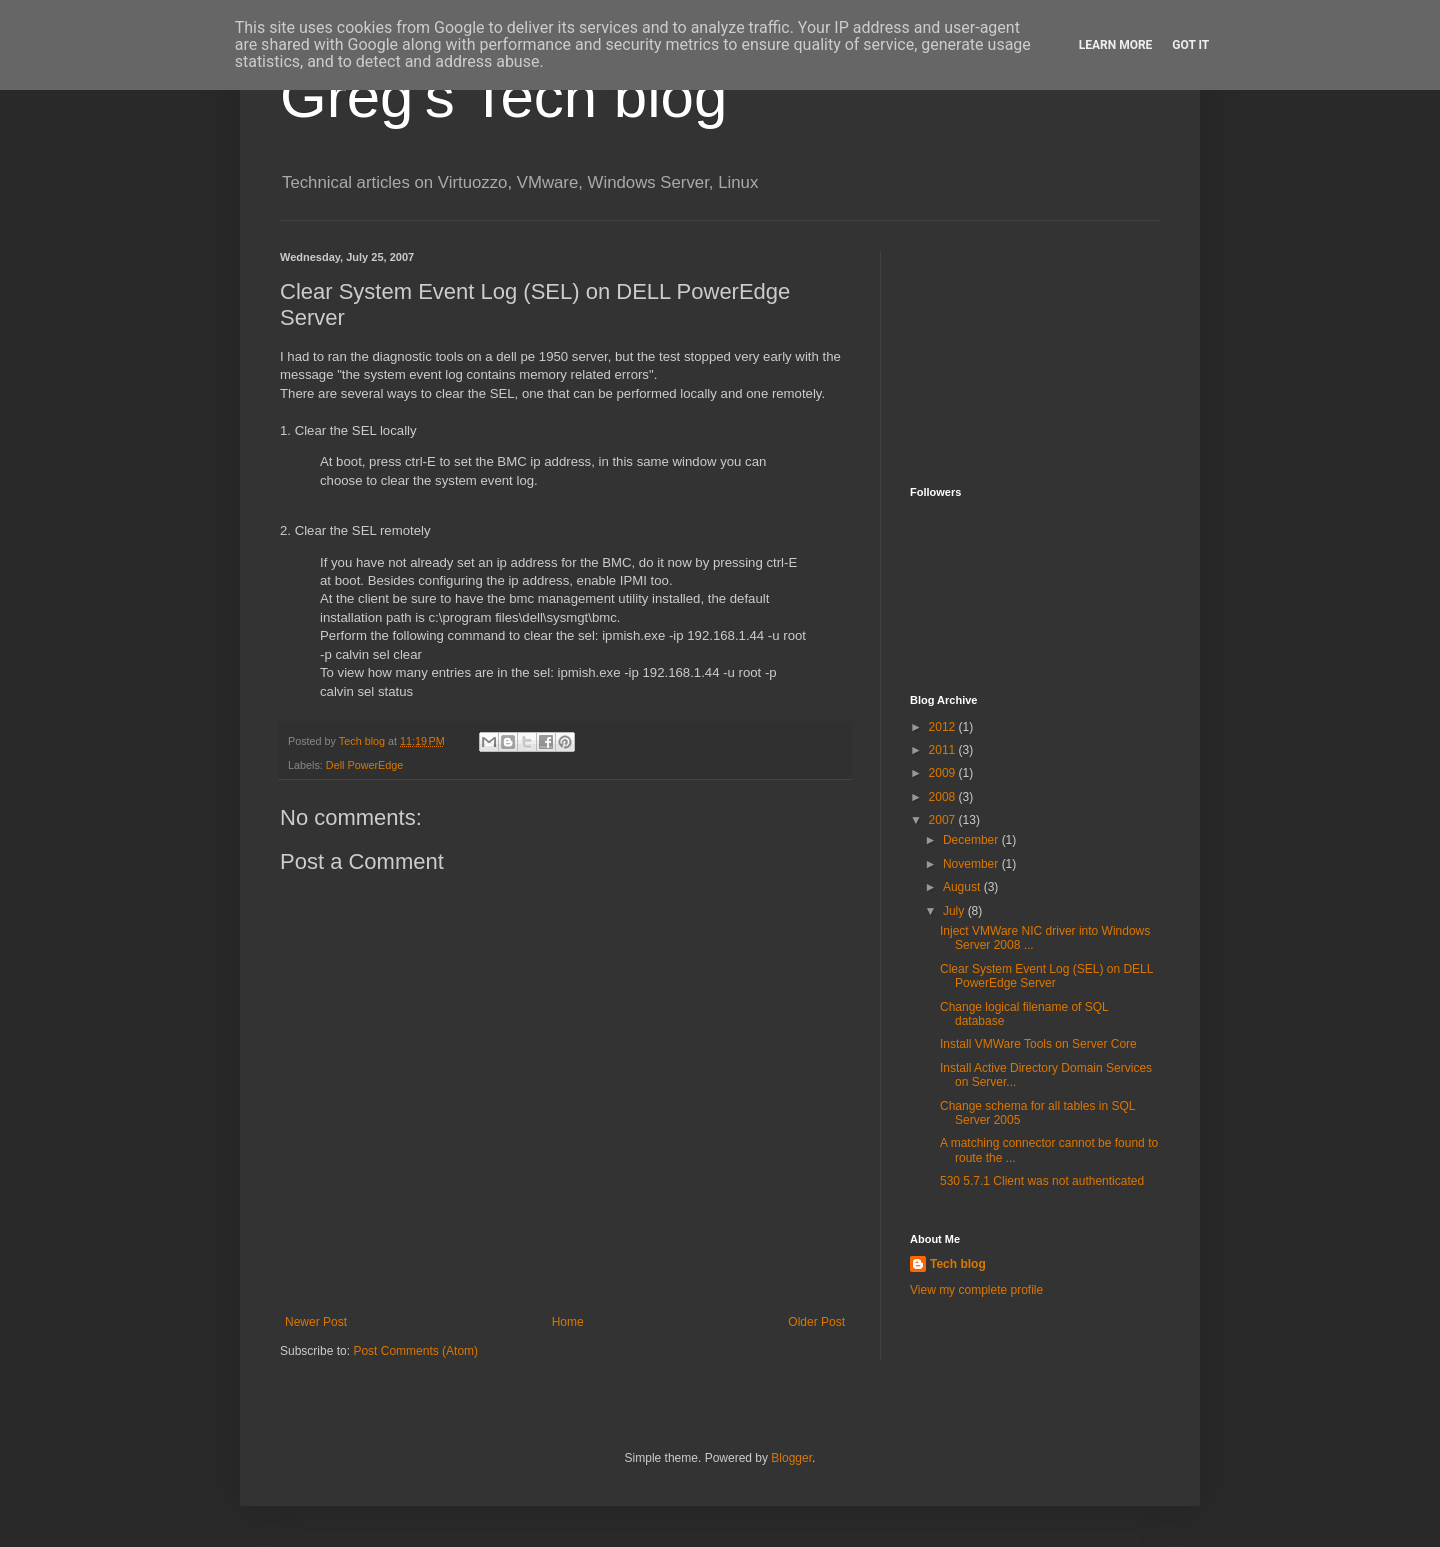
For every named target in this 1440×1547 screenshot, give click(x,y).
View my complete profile (976, 1290)
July (955, 911)
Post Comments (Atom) (415, 1351)
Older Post (816, 1322)
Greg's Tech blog (503, 96)
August (963, 887)
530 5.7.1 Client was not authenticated (1042, 1181)
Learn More (1116, 45)
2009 (944, 773)
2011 (944, 750)
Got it (1190, 45)
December (972, 840)
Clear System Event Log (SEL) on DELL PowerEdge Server (1046, 976)
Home (568, 1322)
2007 (944, 820)
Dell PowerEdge (364, 765)
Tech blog (958, 1264)
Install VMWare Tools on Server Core (1038, 1044)
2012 (944, 727)
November (972, 864)
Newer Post (316, 1322)
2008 (944, 797)
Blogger (791, 1458)
